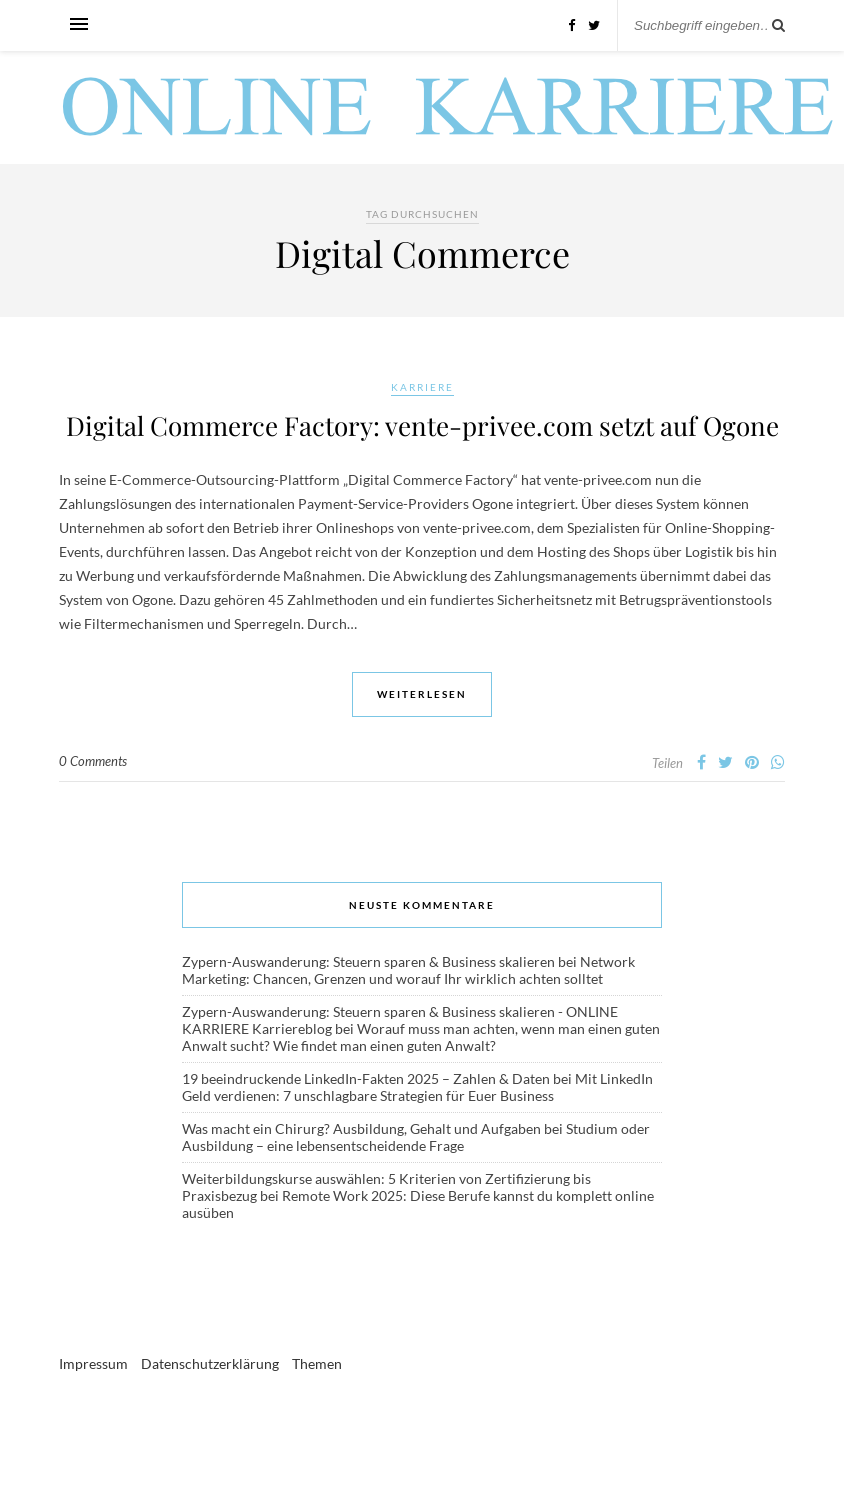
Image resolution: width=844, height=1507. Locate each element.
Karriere (422, 387)
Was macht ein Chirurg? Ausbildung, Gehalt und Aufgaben (361, 1128)
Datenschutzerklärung (210, 1363)
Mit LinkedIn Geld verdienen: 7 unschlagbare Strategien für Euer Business (417, 1087)
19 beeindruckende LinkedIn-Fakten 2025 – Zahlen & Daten (366, 1078)
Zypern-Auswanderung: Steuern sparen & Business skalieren (368, 961)
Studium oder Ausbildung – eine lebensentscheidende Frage (416, 1137)
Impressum (93, 1363)
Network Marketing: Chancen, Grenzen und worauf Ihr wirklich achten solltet (408, 970)
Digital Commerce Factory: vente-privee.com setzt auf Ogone (422, 425)
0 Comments (93, 761)
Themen (317, 1363)
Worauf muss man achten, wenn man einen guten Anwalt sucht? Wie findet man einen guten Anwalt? (421, 1037)
